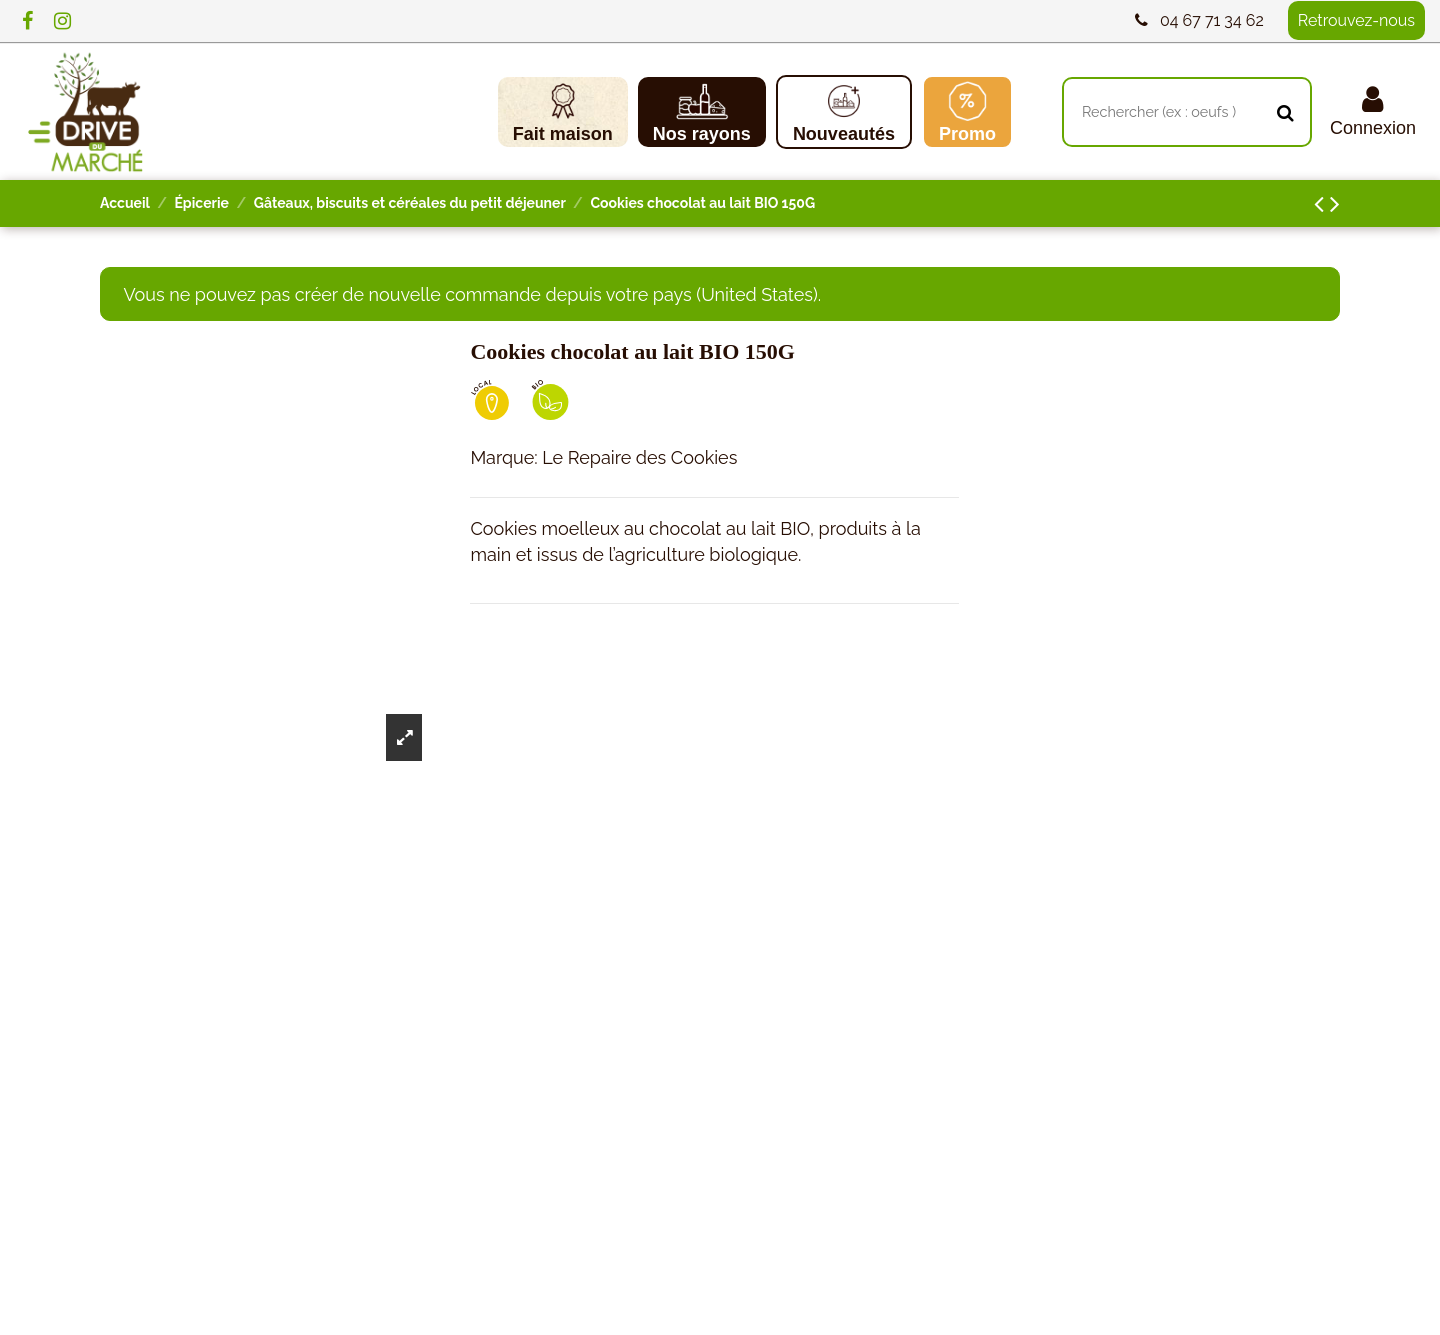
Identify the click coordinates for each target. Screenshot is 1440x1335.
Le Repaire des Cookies (639, 457)
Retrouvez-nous (1356, 20)
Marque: (503, 457)
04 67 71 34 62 (1212, 20)
